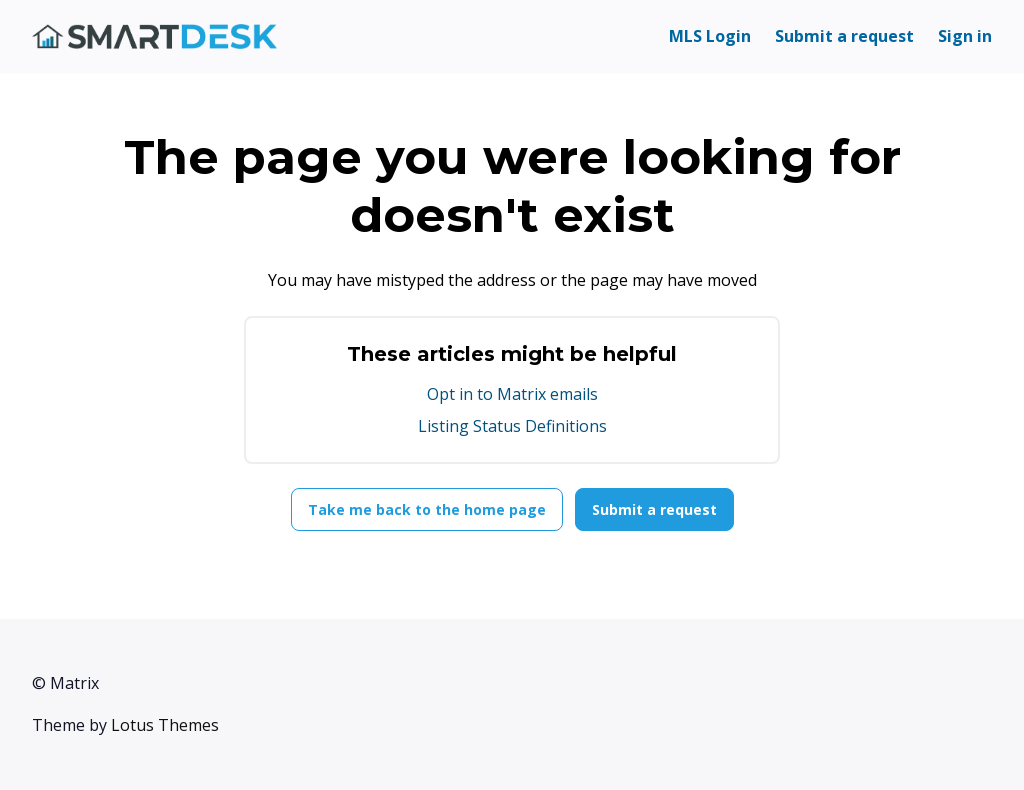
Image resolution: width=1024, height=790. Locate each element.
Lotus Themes (165, 725)
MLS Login (710, 36)
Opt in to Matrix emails (512, 394)
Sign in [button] (965, 36)
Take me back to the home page (427, 509)
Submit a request (844, 36)
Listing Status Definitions (512, 426)
